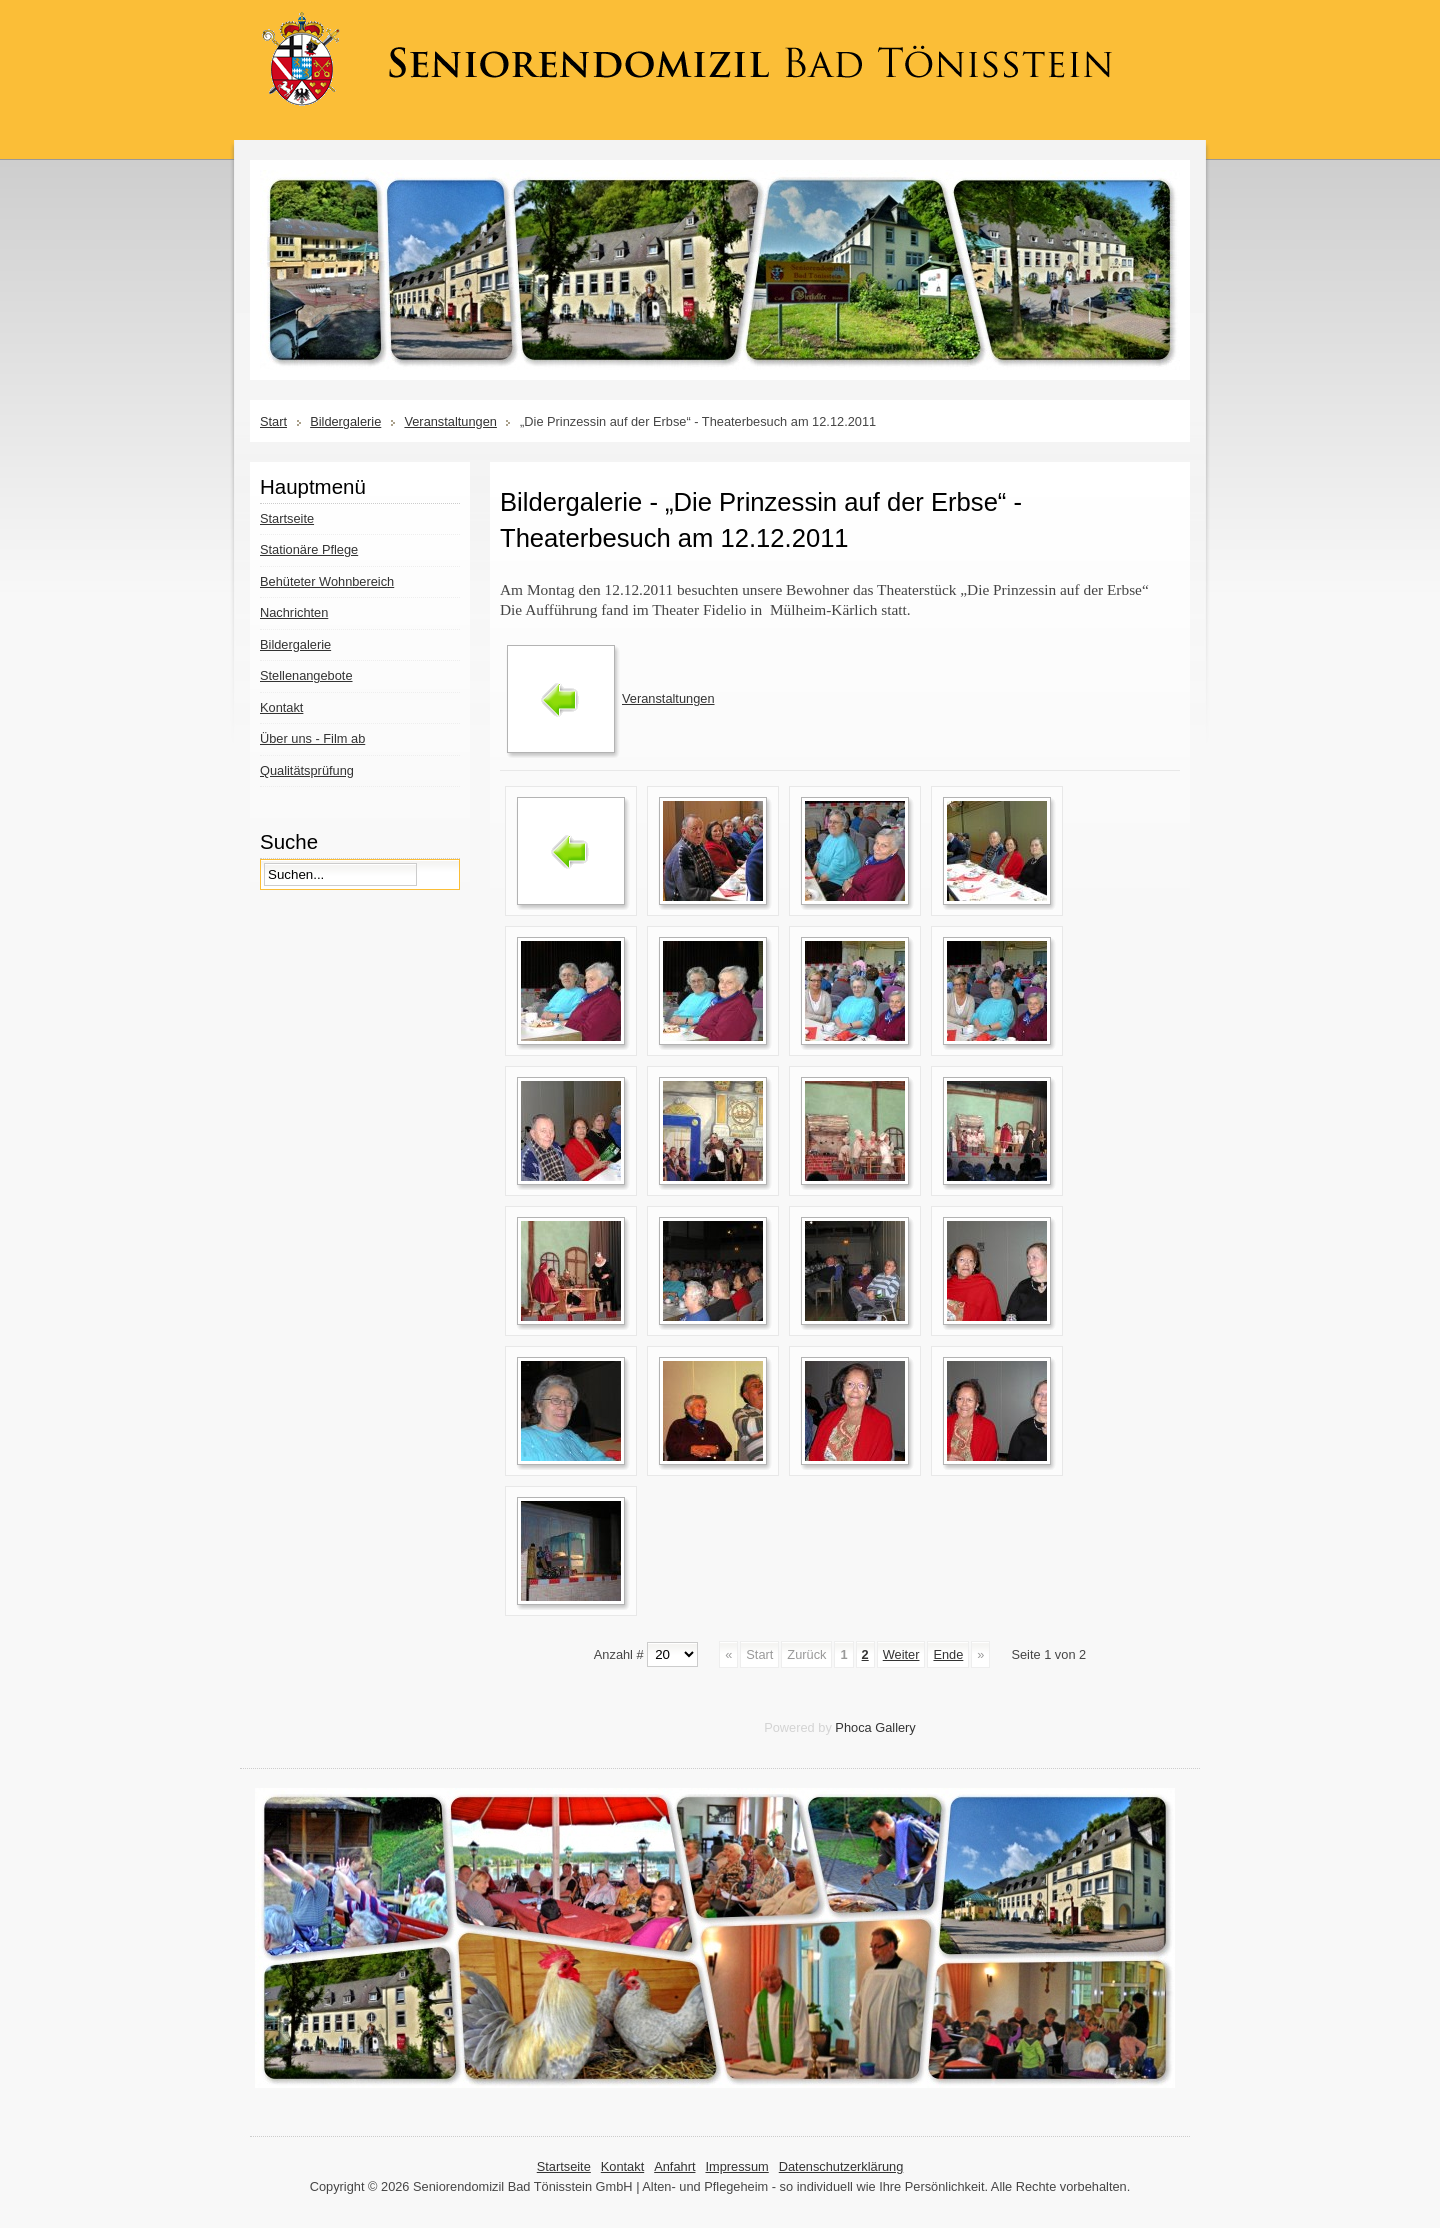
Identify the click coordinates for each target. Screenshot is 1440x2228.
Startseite (564, 2166)
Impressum (736, 2166)
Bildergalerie (345, 421)
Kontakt (622, 2166)
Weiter (901, 1654)
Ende (948, 1654)
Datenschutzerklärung (841, 2166)
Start (273, 421)
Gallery (895, 1727)
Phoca (853, 1727)
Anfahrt (674, 2166)
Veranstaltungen (450, 421)
